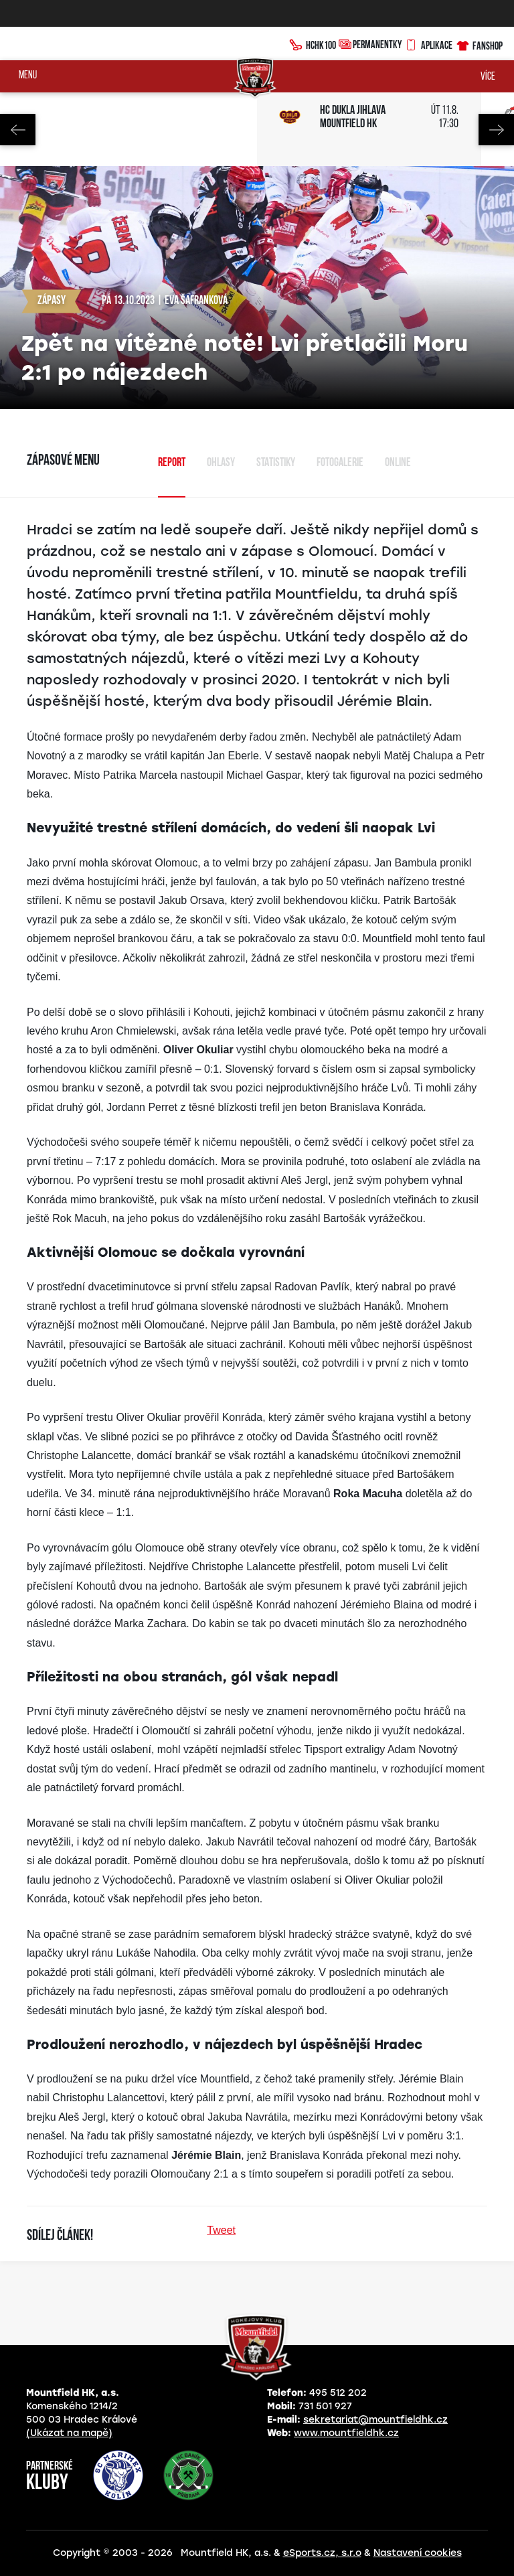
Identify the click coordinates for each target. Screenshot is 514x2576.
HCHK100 (312, 43)
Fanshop (479, 44)
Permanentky (370, 44)
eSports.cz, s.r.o (322, 2553)
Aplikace (428, 43)
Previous (17, 129)
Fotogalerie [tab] (340, 463)
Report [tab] (171, 463)
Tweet (221, 2230)
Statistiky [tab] (275, 463)
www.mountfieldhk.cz (346, 2433)
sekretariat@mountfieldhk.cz (375, 2419)
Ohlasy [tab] (221, 463)
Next (496, 129)
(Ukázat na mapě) (69, 2433)
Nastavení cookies (417, 2553)
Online (398, 463)
